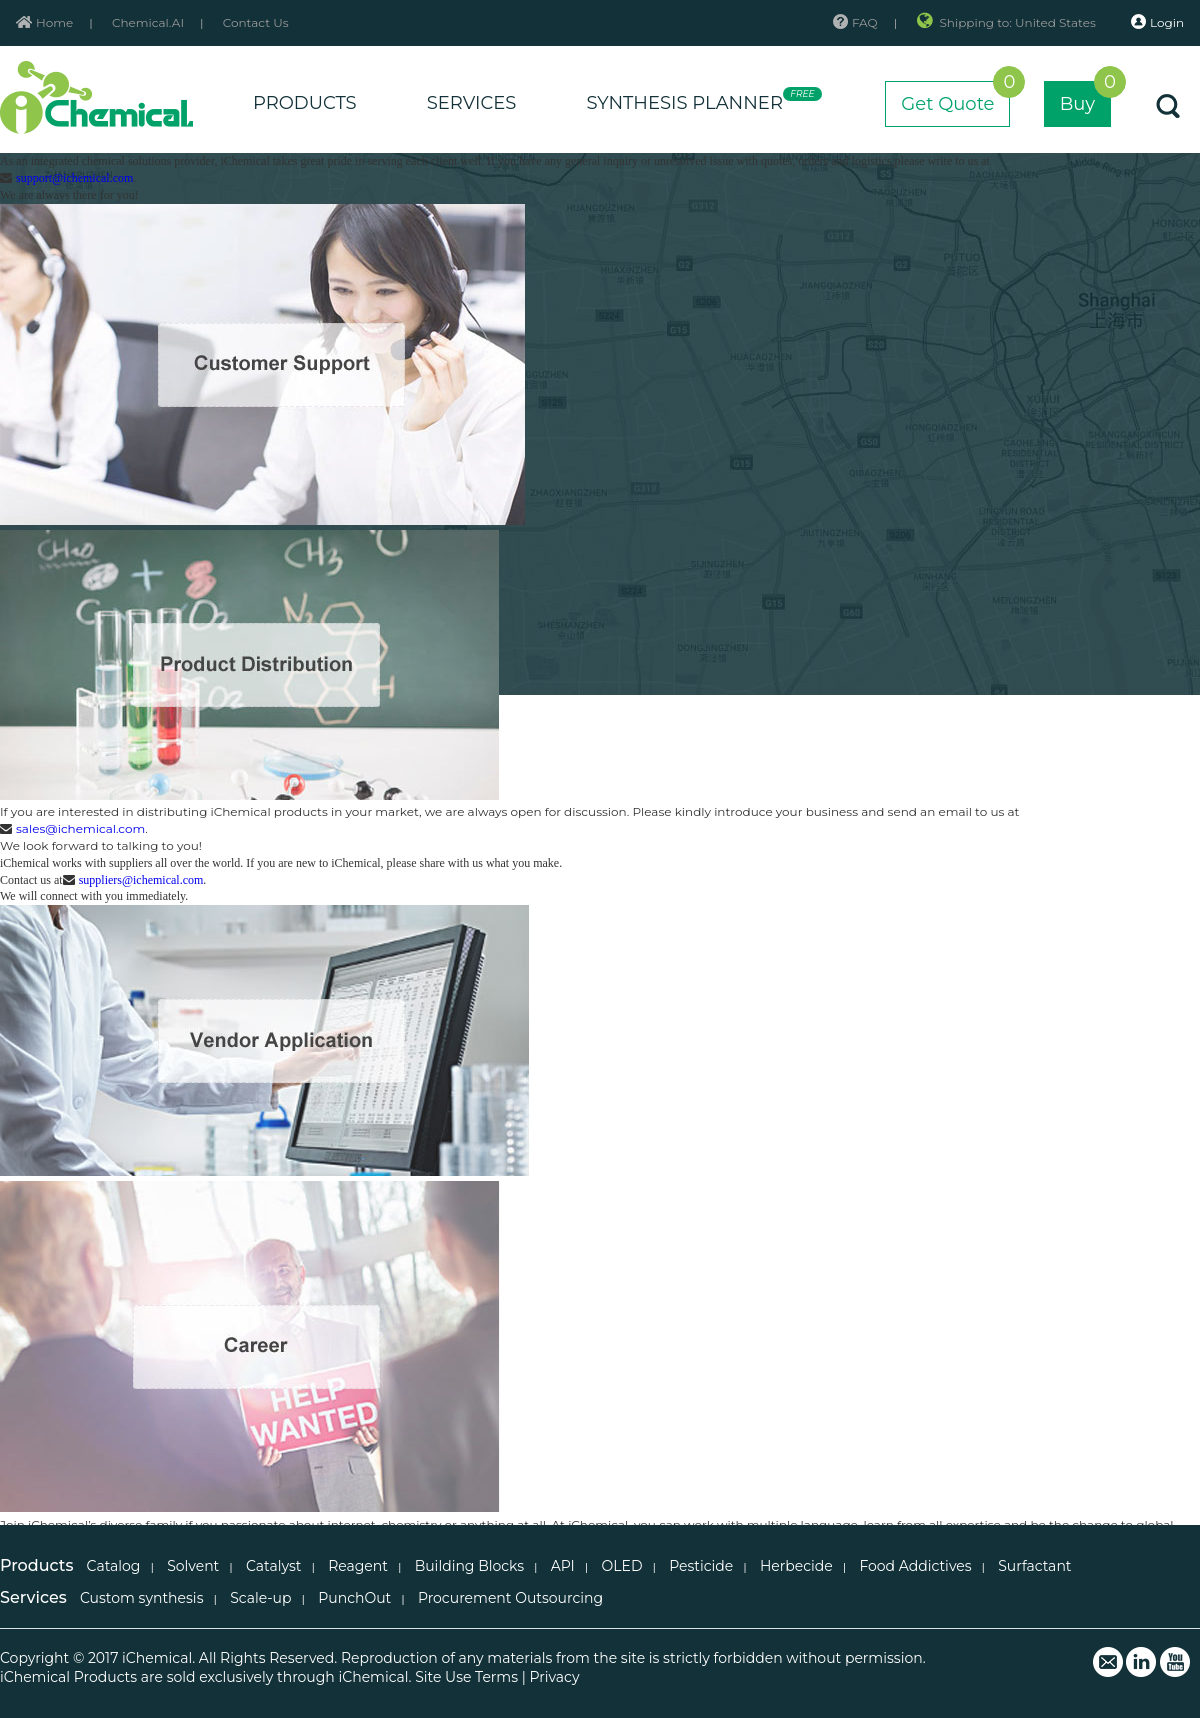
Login (1157, 22)
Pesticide (701, 1566)
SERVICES (472, 103)
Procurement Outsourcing (510, 1598)
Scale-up (260, 1598)
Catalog (114, 1566)
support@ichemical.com (74, 178)
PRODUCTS (305, 103)
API (563, 1566)
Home (44, 22)
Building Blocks (469, 1566)
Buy (1085, 98)
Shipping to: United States (1007, 22)
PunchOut (354, 1598)
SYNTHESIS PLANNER (701, 100)
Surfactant (1034, 1566)
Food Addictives (915, 1566)
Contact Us (256, 22)
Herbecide (796, 1566)
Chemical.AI (148, 22)
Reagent (358, 1566)
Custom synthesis (142, 1598)
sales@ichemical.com (80, 828)
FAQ (855, 22)
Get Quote (955, 98)
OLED (622, 1566)
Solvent (193, 1566)
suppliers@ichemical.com (141, 880)
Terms (496, 1677)
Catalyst (273, 1566)
